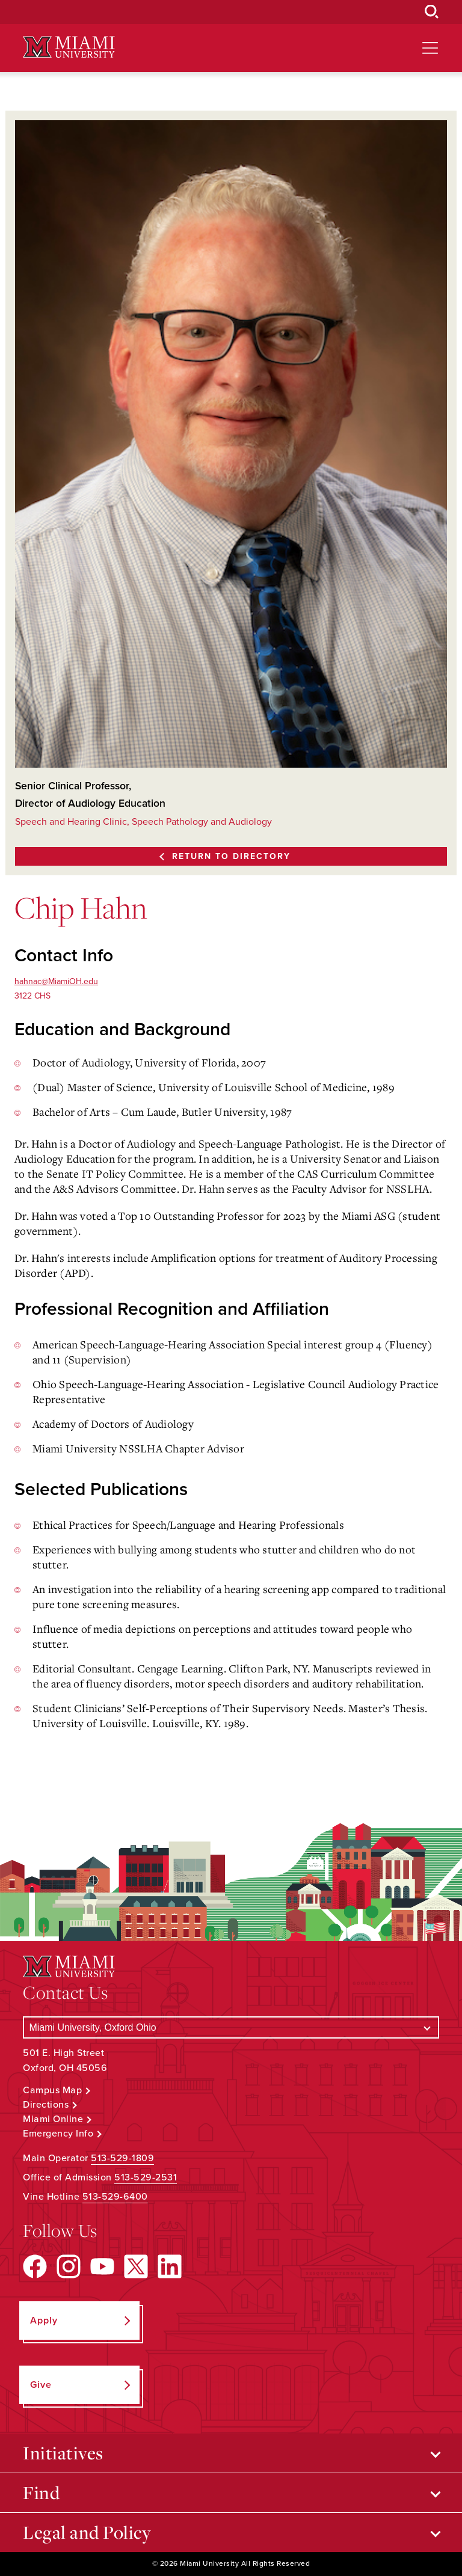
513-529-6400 (115, 2197)
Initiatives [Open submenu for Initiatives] (63, 2453)
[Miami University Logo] (68, 47)
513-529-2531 (145, 2177)
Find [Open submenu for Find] (41, 2492)
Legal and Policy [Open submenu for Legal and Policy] (87, 2532)
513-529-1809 (122, 2158)
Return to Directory (231, 856)
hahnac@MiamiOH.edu (56, 981)
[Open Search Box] (432, 12)
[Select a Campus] (231, 2027)
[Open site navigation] (430, 48)
